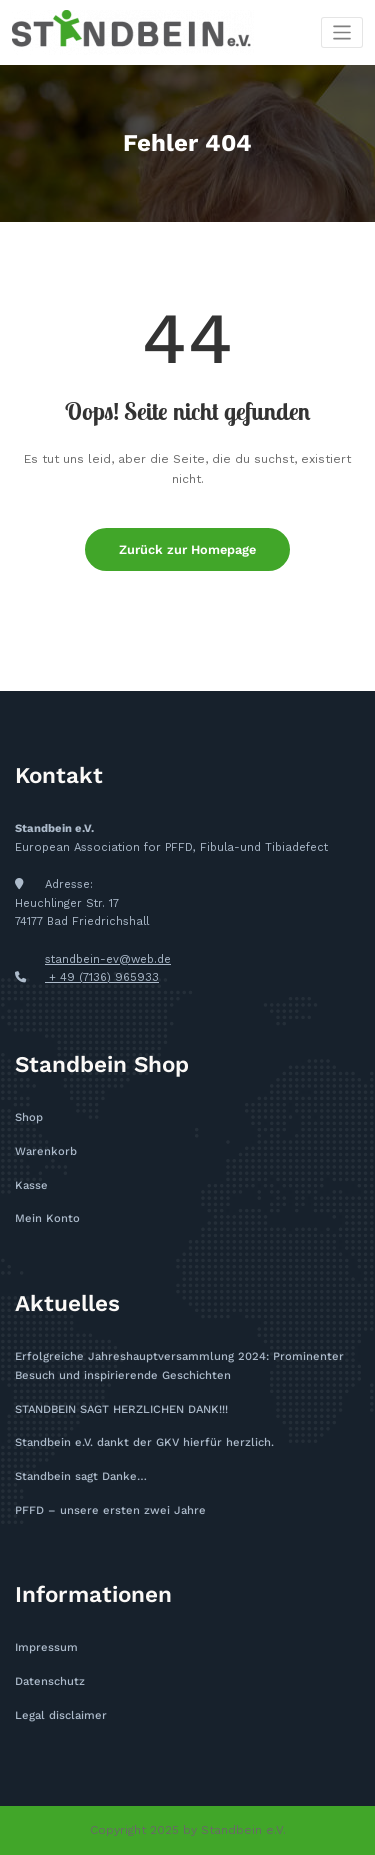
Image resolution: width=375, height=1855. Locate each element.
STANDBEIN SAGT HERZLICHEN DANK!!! (121, 1409)
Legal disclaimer (61, 1715)
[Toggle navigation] (342, 32)
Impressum (46, 1647)
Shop (29, 1117)
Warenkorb (46, 1151)
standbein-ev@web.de (108, 959)
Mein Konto (47, 1218)
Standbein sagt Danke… (81, 1476)
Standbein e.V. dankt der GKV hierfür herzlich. (144, 1442)
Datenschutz (50, 1681)
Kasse (31, 1185)
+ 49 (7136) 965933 (102, 977)
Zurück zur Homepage (187, 549)
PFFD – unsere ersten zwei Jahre (110, 1510)
